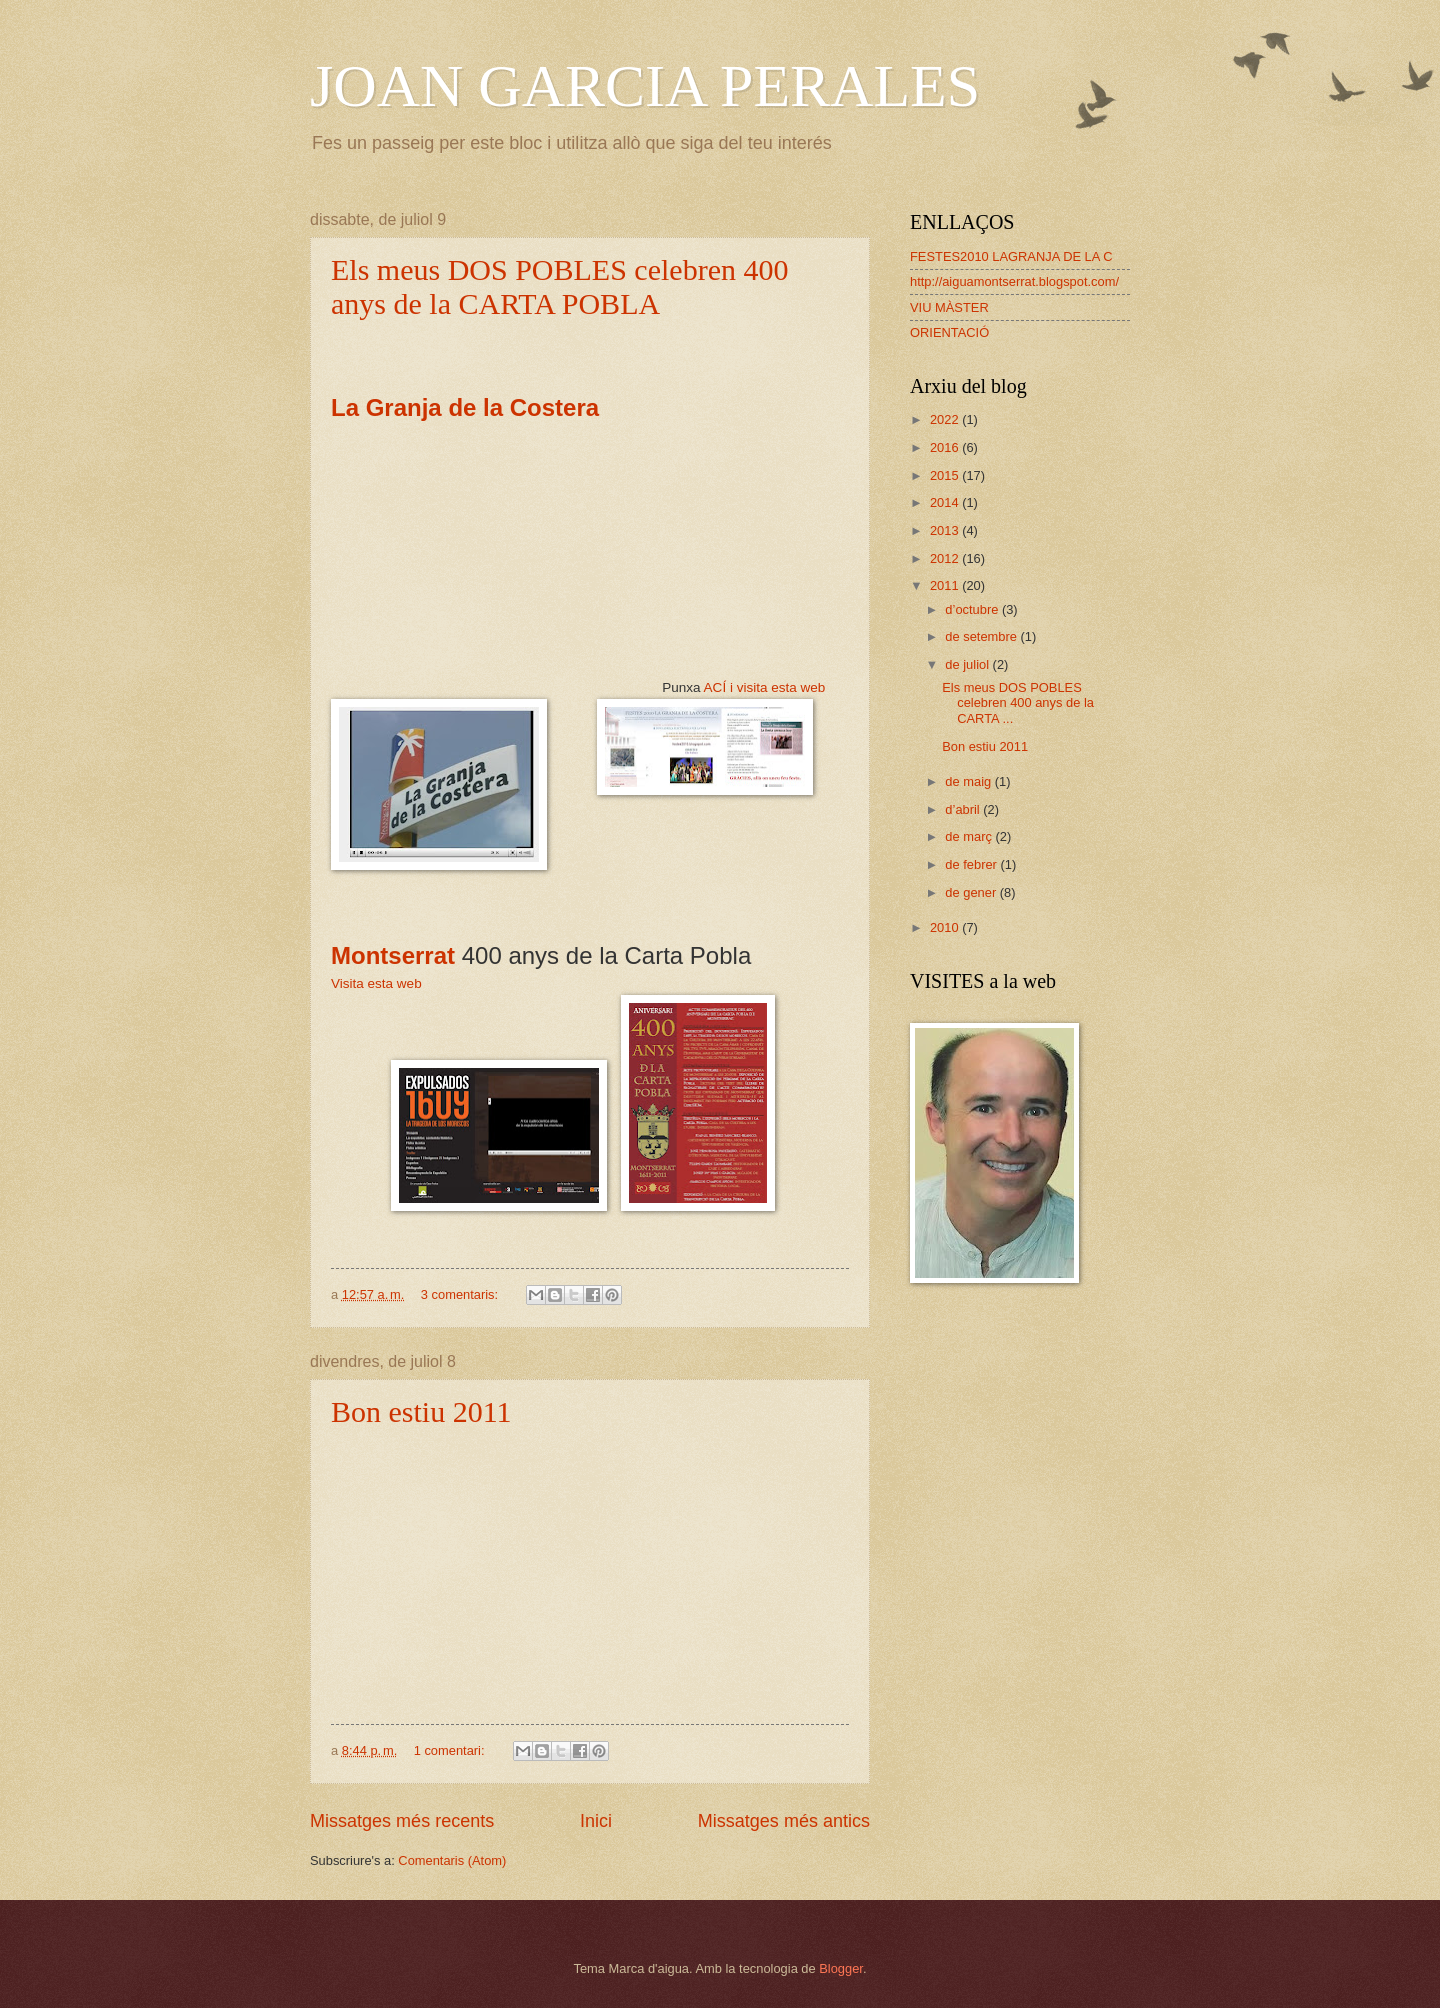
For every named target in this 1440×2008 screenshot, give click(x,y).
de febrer (972, 864)
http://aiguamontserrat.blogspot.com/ (1014, 281)
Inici (596, 1821)
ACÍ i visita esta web (765, 687)
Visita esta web (376, 983)
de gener (972, 892)
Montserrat (393, 955)
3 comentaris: (461, 1294)
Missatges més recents (402, 1821)
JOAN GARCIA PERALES (645, 86)
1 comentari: (451, 1750)
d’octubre (973, 609)
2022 (946, 419)
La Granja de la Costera (468, 407)
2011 (946, 585)
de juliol (968, 664)
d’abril (964, 809)
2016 (946, 447)
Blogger (841, 1968)
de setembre (982, 636)
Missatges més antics (784, 1821)
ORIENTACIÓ (949, 332)
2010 (946, 927)
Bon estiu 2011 (421, 1411)
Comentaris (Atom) (452, 1860)
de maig (969, 781)
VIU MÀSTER (949, 307)
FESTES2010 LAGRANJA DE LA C (1011, 256)
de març (970, 836)
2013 (946, 530)
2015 (946, 475)
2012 (946, 558)
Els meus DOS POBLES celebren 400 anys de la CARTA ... (1018, 703)
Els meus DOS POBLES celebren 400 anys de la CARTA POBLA (559, 286)
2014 (946, 502)
